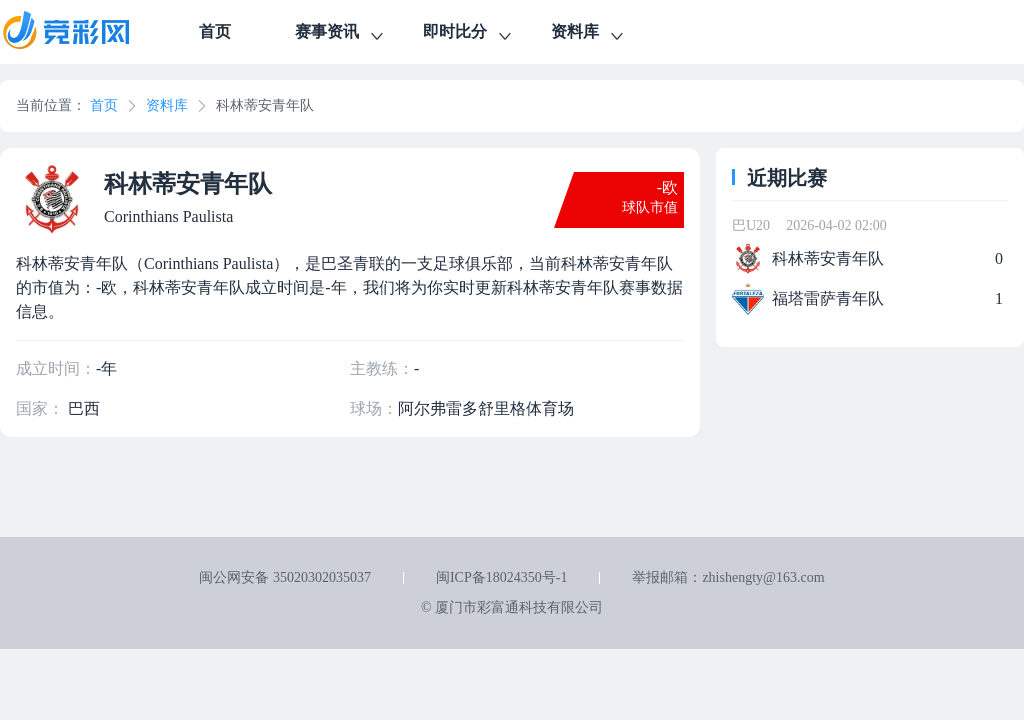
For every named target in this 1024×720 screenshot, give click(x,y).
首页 (215, 31)
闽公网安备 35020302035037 (285, 577)
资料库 (589, 34)
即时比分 (469, 34)
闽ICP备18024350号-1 (501, 577)
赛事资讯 (341, 34)
